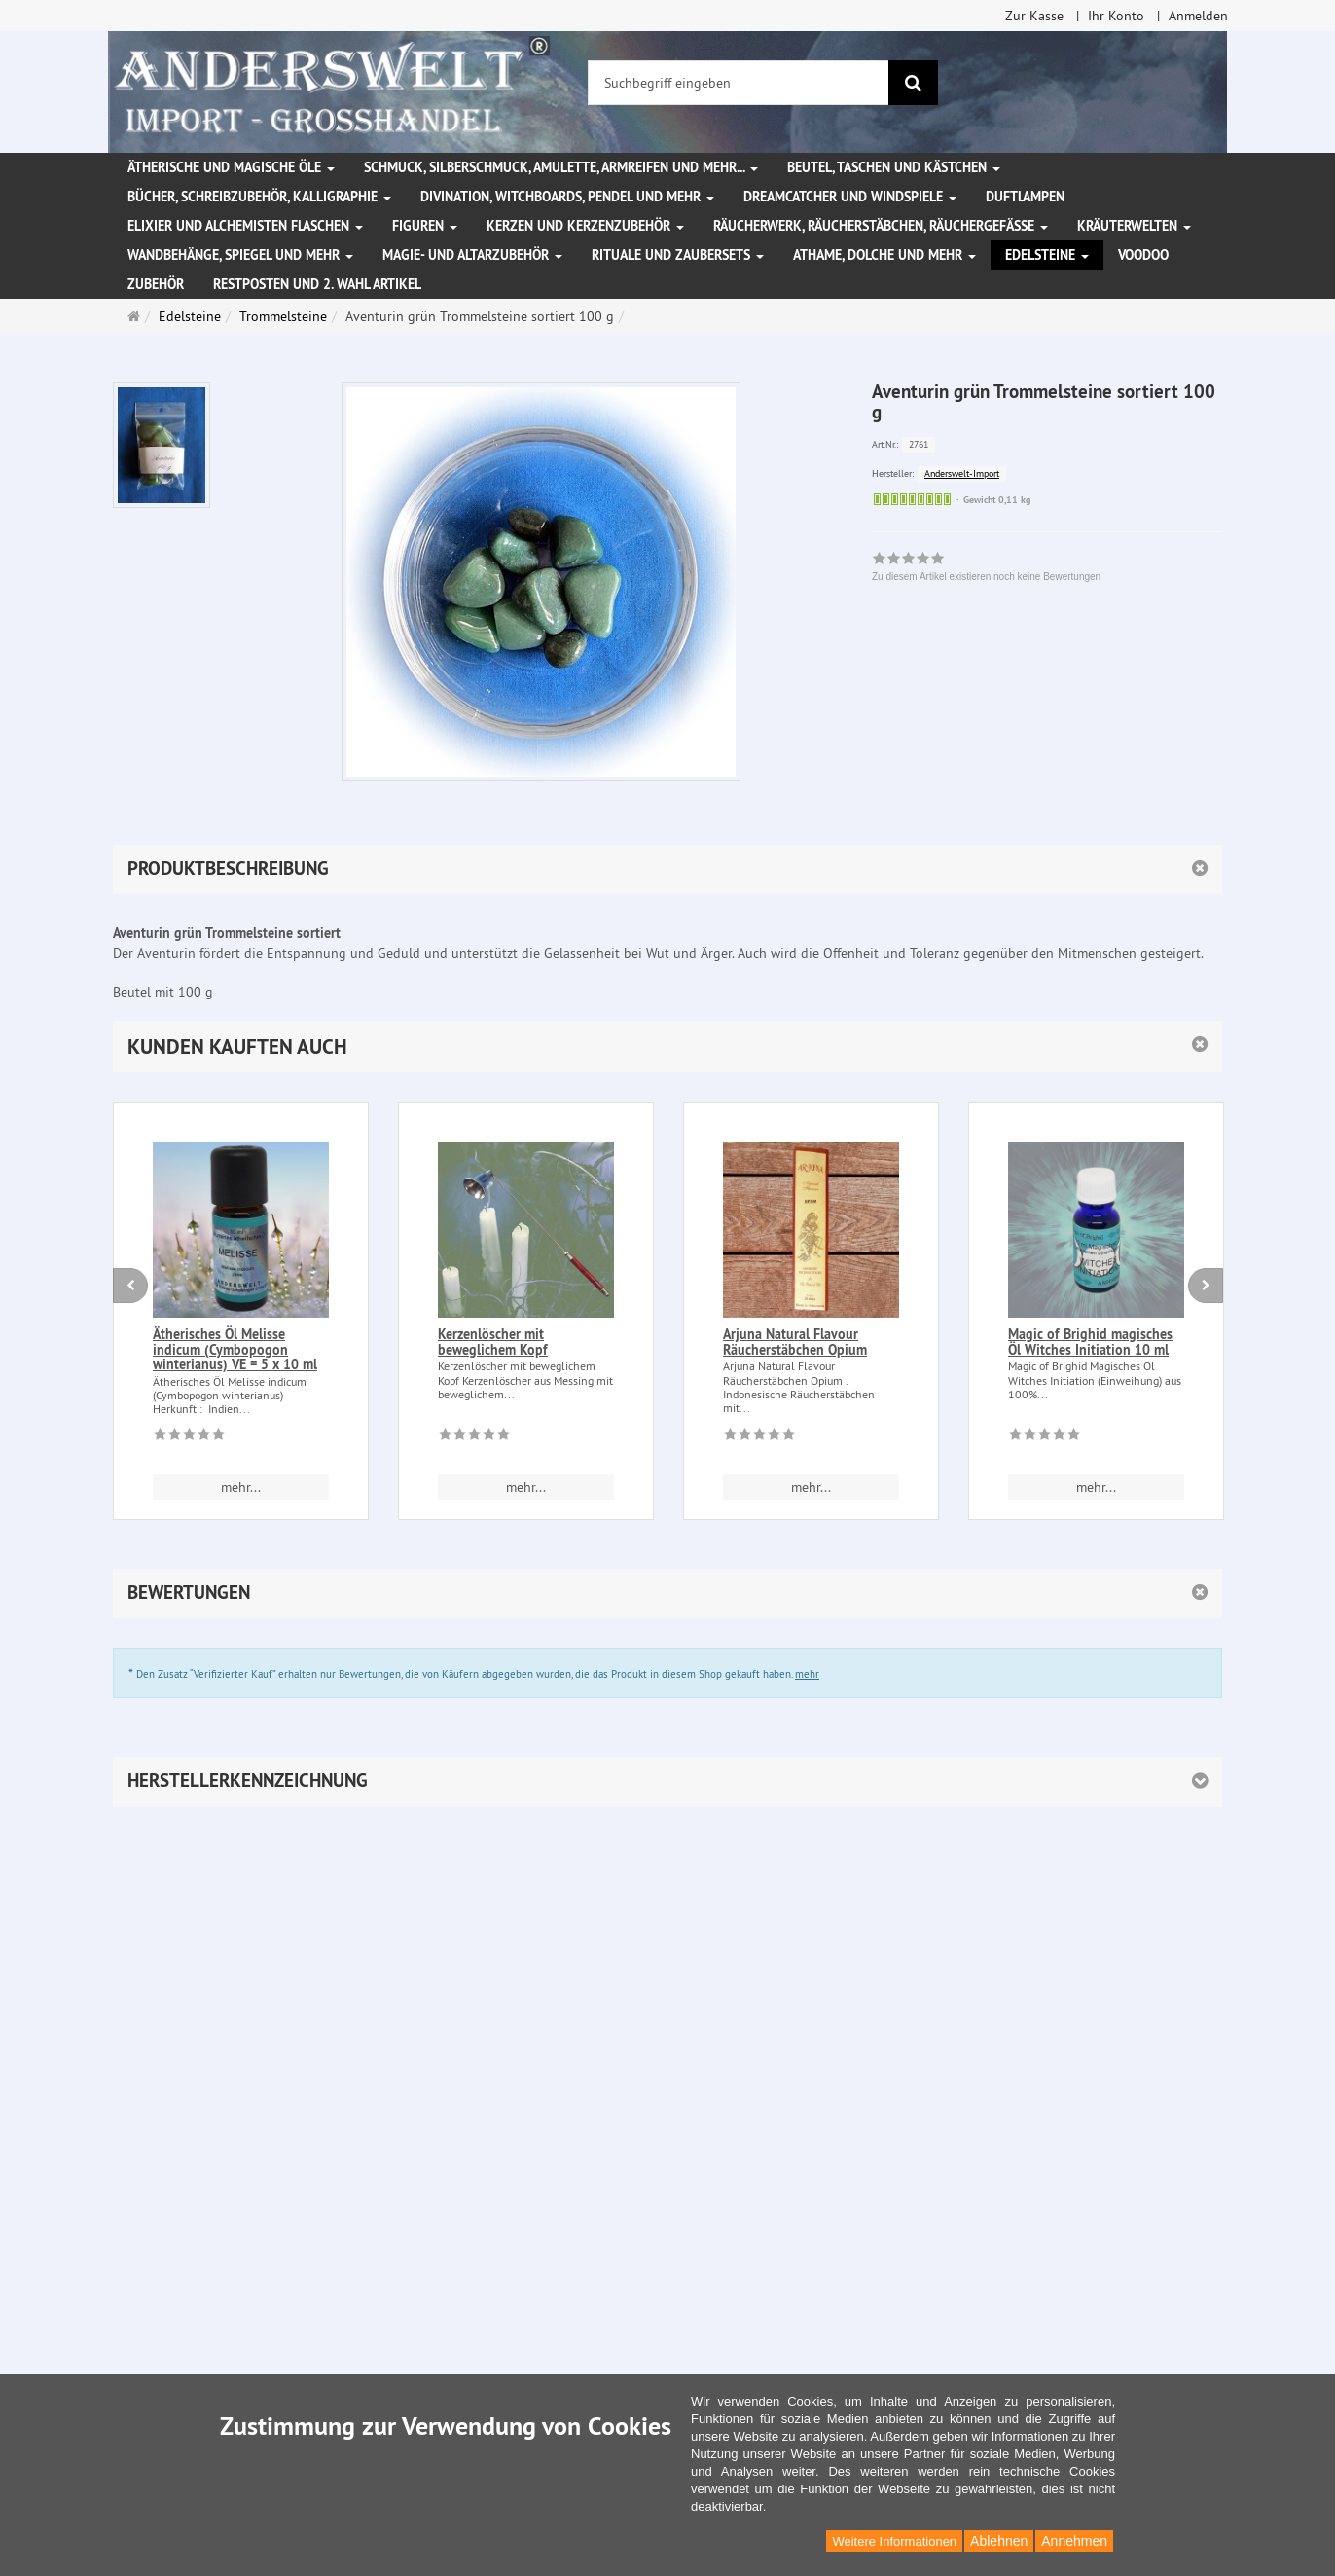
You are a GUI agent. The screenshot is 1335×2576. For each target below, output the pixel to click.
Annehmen (1074, 2541)
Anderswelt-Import (961, 473)
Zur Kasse (1034, 15)
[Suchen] (913, 82)
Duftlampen (1025, 196)
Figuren (424, 226)
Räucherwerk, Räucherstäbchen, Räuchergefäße (880, 226)
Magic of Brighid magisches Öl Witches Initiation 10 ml (1090, 1341)
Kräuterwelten (1134, 226)
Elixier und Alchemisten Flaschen (245, 226)
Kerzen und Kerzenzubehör (585, 226)
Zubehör (155, 284)
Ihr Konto (1116, 15)
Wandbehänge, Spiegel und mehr (240, 255)
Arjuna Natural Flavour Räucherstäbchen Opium (795, 1341)
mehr (807, 1674)
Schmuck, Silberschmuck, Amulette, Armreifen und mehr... (561, 167)
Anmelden (1198, 15)
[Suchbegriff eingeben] (738, 82)
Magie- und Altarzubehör (472, 255)
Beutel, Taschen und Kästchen (893, 167)
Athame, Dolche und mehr (884, 255)
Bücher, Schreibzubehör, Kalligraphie (259, 196)
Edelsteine (1047, 255)
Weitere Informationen (894, 2541)
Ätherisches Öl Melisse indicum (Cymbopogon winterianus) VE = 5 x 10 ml (235, 1349)
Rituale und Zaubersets (678, 255)
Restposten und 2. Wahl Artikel (317, 284)
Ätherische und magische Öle (231, 167)
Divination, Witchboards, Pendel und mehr (567, 196)
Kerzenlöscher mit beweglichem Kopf (493, 1341)
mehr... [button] (241, 1487)
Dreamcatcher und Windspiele (849, 196)
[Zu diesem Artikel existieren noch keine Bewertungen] (189, 1437)
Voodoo (1143, 255)
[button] (667, 1046)
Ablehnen (999, 2541)
